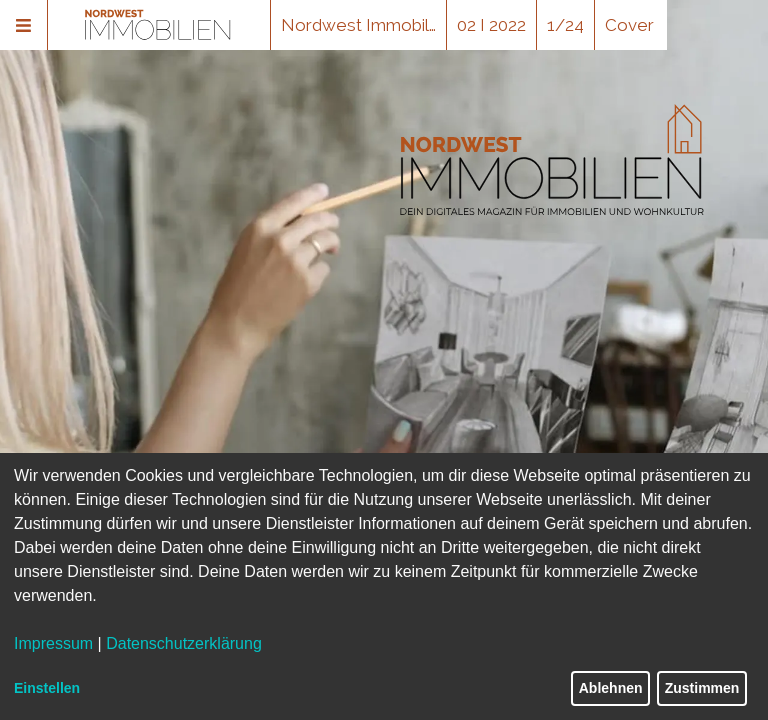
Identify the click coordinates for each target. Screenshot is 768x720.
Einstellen (47, 688)
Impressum (53, 643)
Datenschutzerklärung (184, 643)
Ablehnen (611, 688)
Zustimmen (702, 688)
